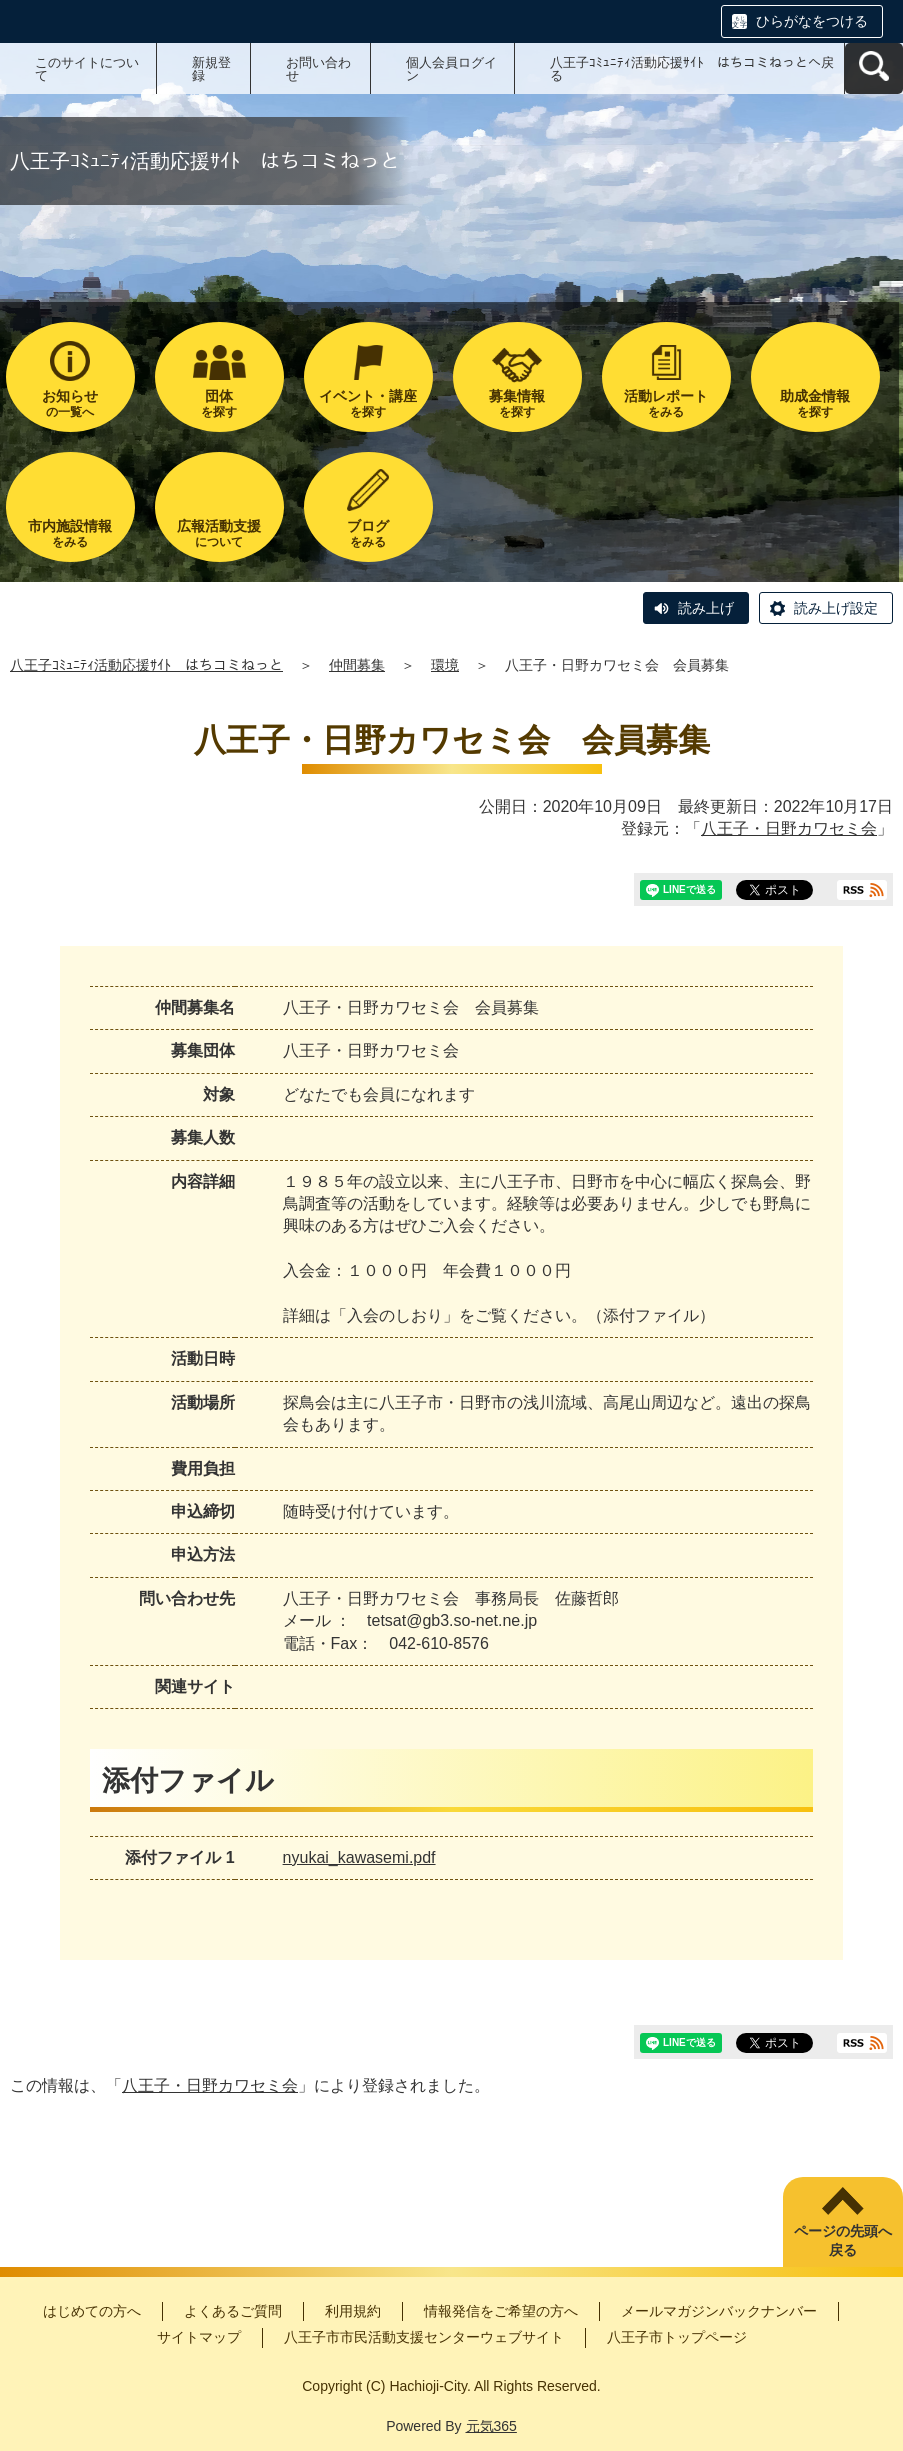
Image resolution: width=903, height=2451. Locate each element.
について (219, 533)
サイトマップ (199, 2337)
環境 (445, 665)
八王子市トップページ (677, 2337)
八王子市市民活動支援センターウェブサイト (424, 2337)
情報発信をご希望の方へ (501, 2311)
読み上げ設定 (836, 608)
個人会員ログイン (451, 69)
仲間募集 (357, 665)
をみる (666, 403)
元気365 (491, 2426)
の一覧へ (70, 403)
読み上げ (706, 608)
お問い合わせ (318, 69)
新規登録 (211, 69)
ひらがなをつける (812, 21)
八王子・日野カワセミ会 (789, 828)
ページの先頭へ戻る (843, 2241)
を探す (219, 403)
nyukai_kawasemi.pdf (359, 1857)
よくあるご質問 (233, 2311)
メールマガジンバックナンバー (719, 2311)
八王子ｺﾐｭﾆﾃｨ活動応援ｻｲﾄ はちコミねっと (146, 665)
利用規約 (353, 2311)
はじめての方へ (92, 2311)
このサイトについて (87, 69)
